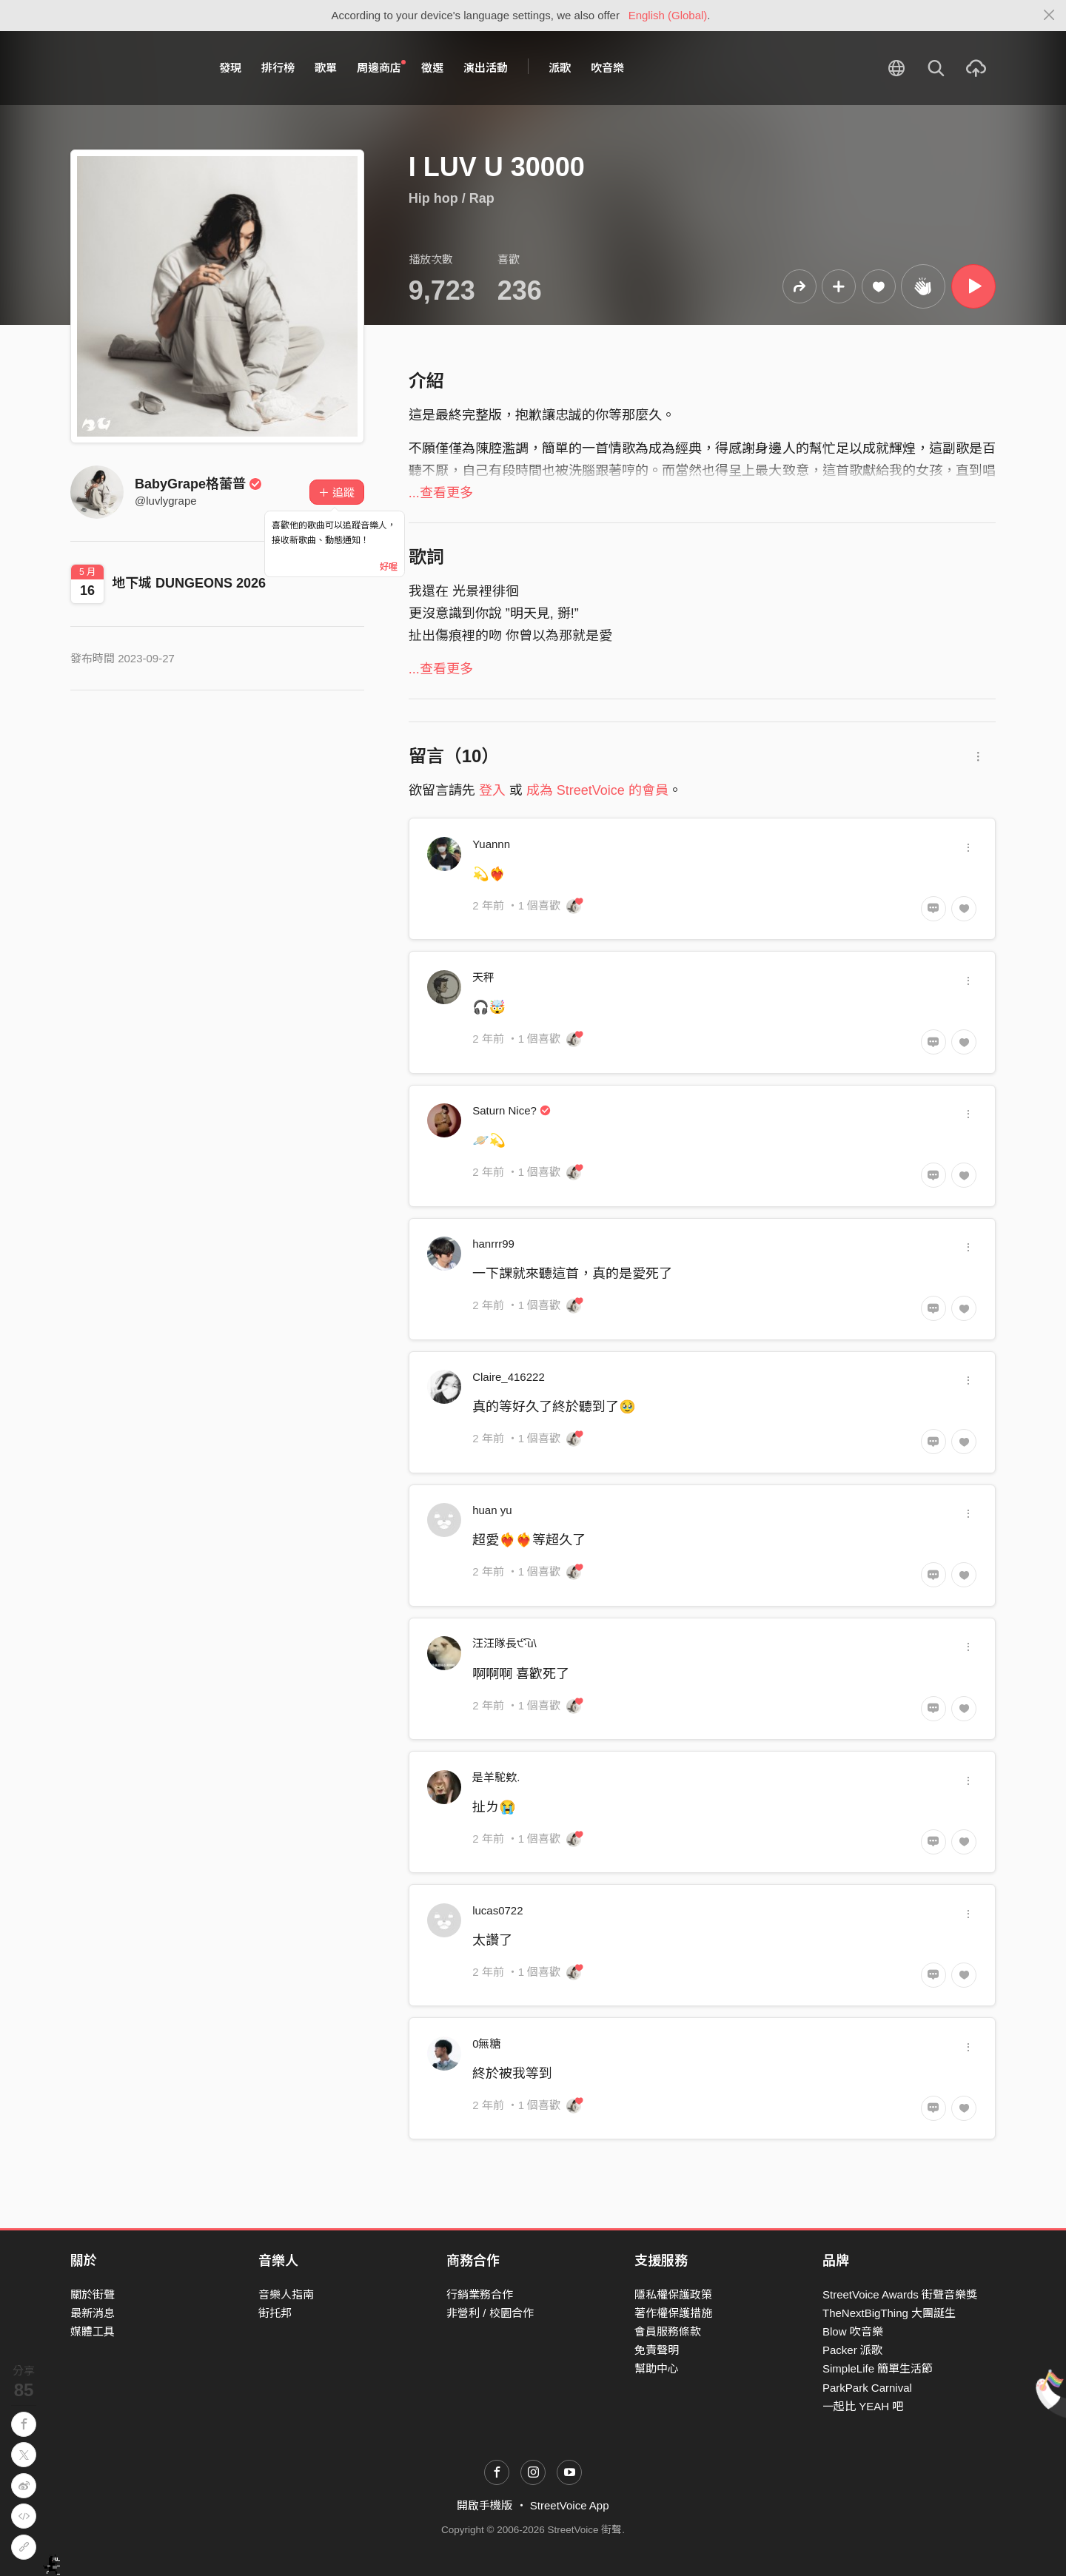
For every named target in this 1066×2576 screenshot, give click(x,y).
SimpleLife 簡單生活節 (877, 2368)
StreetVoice (131, 68)
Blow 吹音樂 (852, 2331)
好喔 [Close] (389, 567)
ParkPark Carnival (867, 2387)
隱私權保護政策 (673, 2294)
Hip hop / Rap (452, 198)
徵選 (432, 67)
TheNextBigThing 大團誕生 (889, 2313)
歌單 (326, 67)
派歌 (560, 67)
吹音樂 (607, 67)
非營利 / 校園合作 (490, 2313)
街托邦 (275, 2313)
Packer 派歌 (852, 2350)
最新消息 (92, 2313)
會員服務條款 (667, 2331)
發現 (230, 67)
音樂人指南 (286, 2294)
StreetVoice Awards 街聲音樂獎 (899, 2294)
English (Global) (668, 15)
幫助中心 (656, 2368)
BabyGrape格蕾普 (198, 484)
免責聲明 (656, 2350)
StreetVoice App (569, 2505)
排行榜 (278, 67)
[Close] (1049, 15)
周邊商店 (381, 67)
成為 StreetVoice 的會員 (597, 790)
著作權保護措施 (673, 2313)
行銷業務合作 (479, 2294)
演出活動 (485, 67)
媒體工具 (92, 2331)
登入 (492, 790)
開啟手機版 (484, 2505)
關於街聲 (92, 2294)
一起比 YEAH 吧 (862, 2406)
